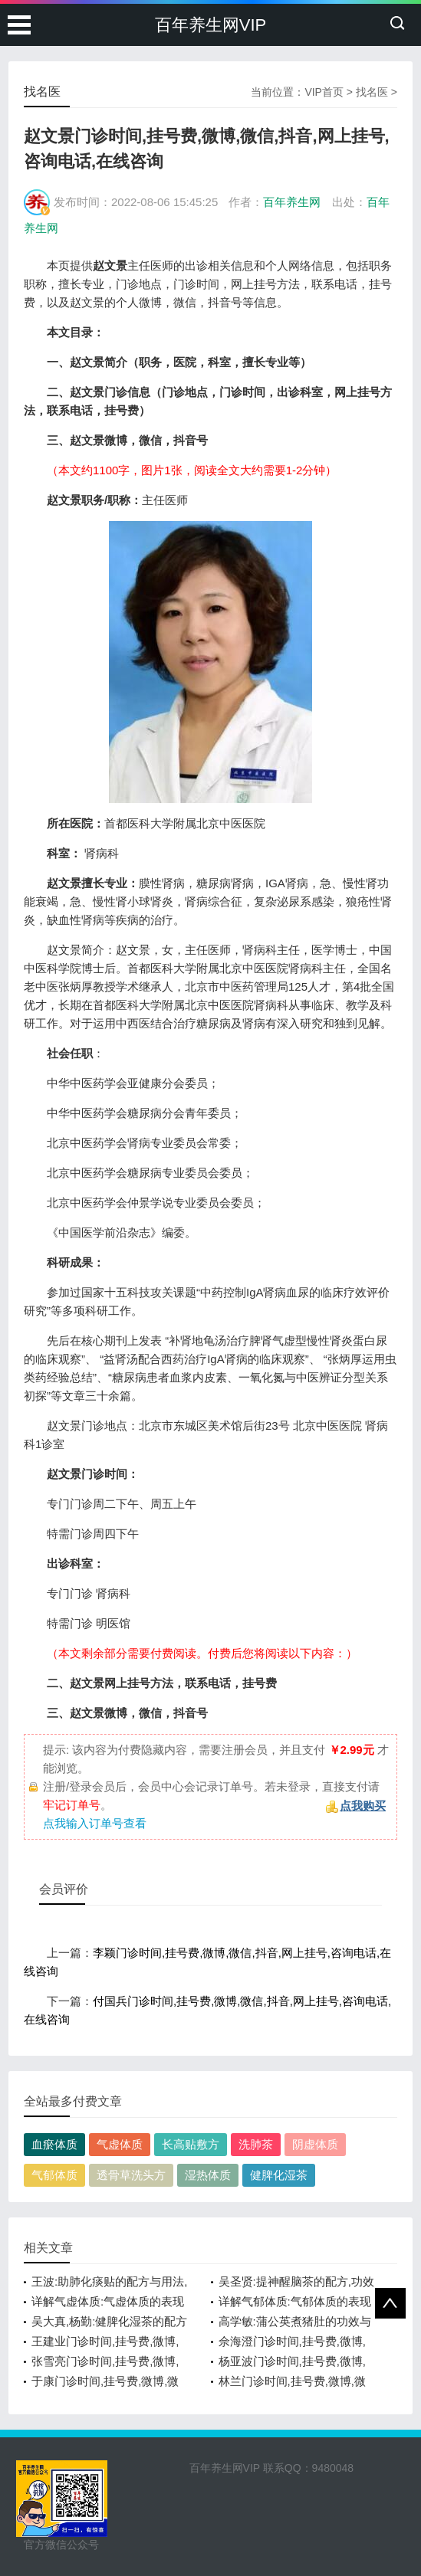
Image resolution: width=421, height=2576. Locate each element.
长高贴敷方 (190, 2144)
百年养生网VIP (210, 24)
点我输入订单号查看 (94, 1823)
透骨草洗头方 (131, 2174)
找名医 (372, 92)
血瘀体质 (54, 2144)
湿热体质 (208, 2174)
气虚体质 (120, 2144)
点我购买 (363, 1805)
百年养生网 (292, 201)
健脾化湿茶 (279, 2174)
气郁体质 (54, 2174)
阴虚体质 (315, 2144)
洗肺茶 (255, 2144)
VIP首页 (324, 92)
